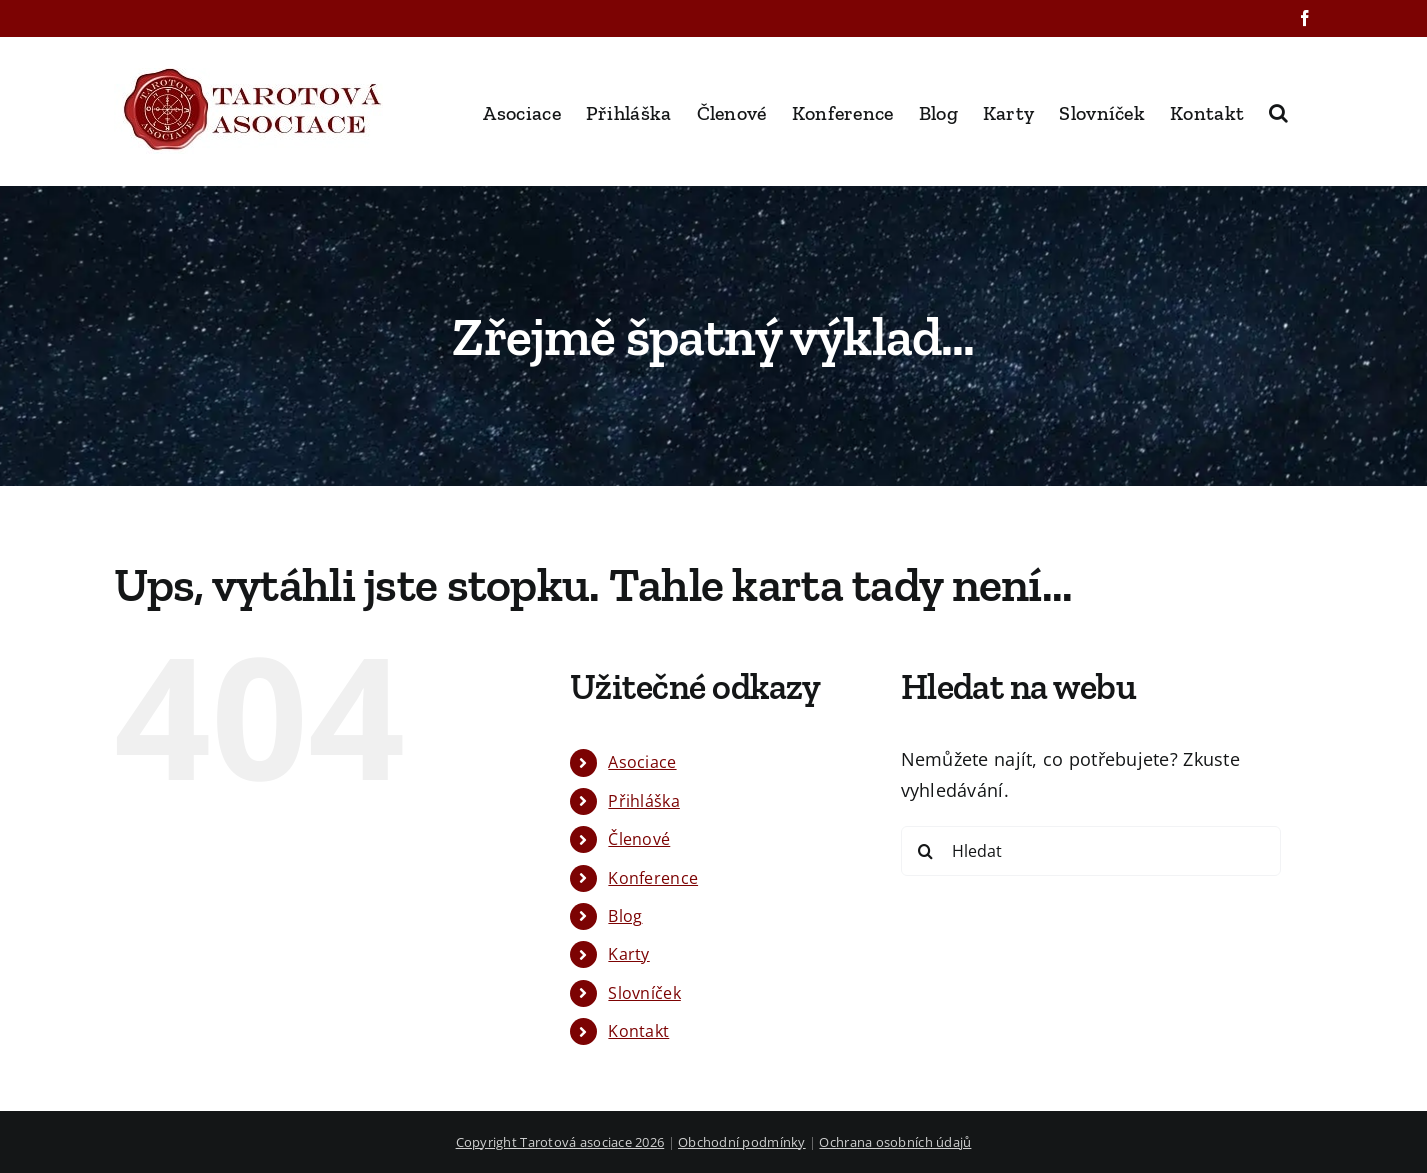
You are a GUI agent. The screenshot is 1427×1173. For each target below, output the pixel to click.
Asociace (642, 762)
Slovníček (644, 993)
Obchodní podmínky (742, 1142)
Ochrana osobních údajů (895, 1142)
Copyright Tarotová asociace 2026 (560, 1142)
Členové (639, 839)
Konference (653, 878)
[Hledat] (1091, 851)
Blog (625, 916)
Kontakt (638, 1031)
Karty (628, 954)
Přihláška (643, 801)
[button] (1278, 111)
